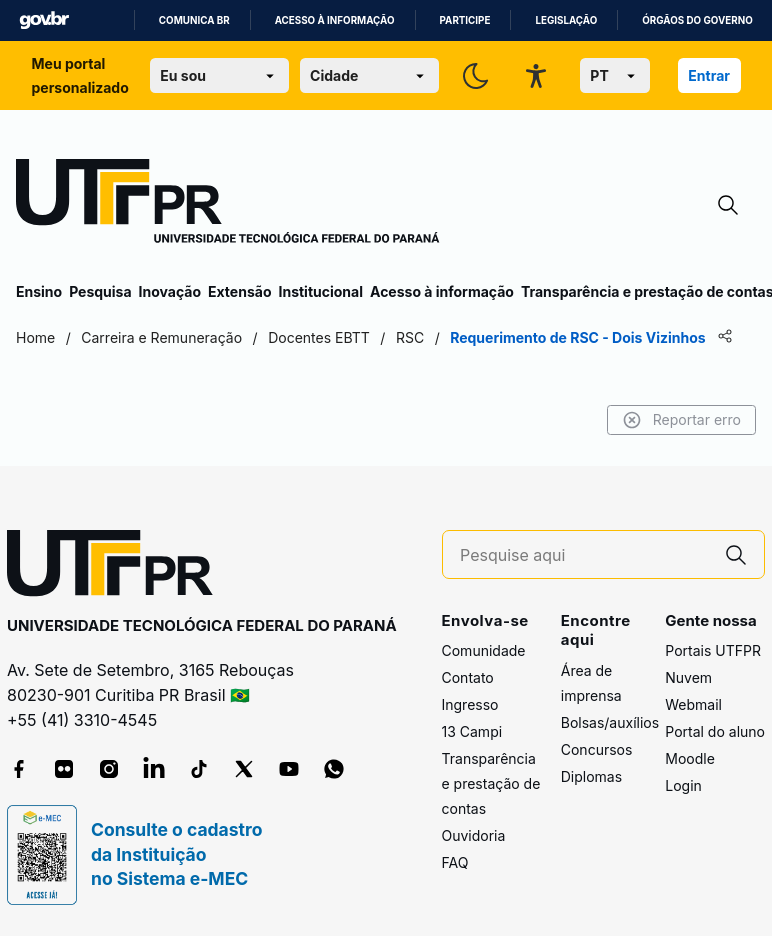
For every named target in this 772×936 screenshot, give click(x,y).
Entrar (709, 75)
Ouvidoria (474, 835)
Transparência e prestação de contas (491, 783)
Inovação (170, 291)
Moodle (690, 758)
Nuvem (688, 677)
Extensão (239, 291)
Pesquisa (100, 291)
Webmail (693, 704)
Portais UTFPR (713, 650)
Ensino (39, 291)
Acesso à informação (335, 20)
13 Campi (472, 731)
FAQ (455, 862)
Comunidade (484, 650)
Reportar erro (681, 420)
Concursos (597, 749)
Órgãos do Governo (697, 20)
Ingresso (470, 704)
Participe (465, 20)
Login (683, 785)
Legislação (566, 20)
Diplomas (591, 776)
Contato (468, 677)
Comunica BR (194, 20)
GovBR (44, 20)
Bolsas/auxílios (610, 722)
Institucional (320, 291)
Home (35, 337)
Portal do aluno (715, 731)
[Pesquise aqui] (584, 555)
